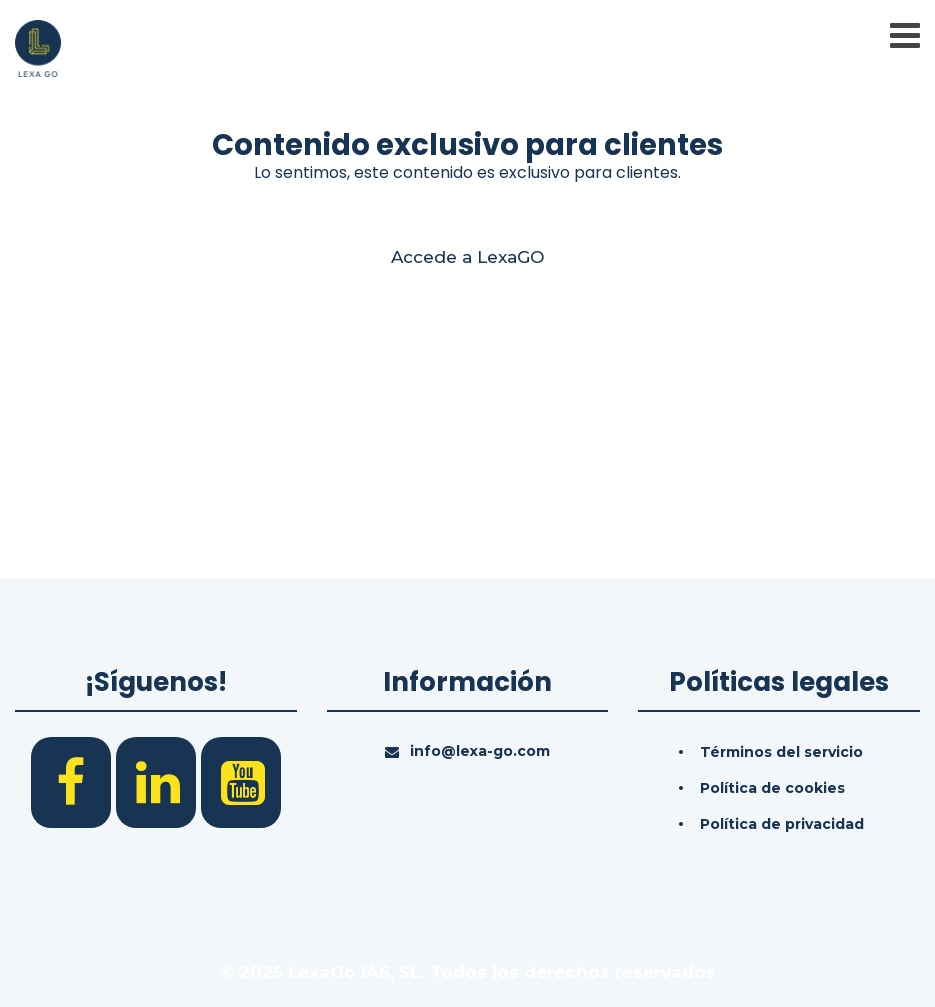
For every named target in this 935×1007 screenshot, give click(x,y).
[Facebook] (73, 781)
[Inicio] (38, 47)
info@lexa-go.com (480, 751)
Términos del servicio (781, 752)
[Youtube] (241, 781)
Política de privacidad (782, 824)
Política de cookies (772, 788)
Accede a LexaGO (467, 257)
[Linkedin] (158, 781)
